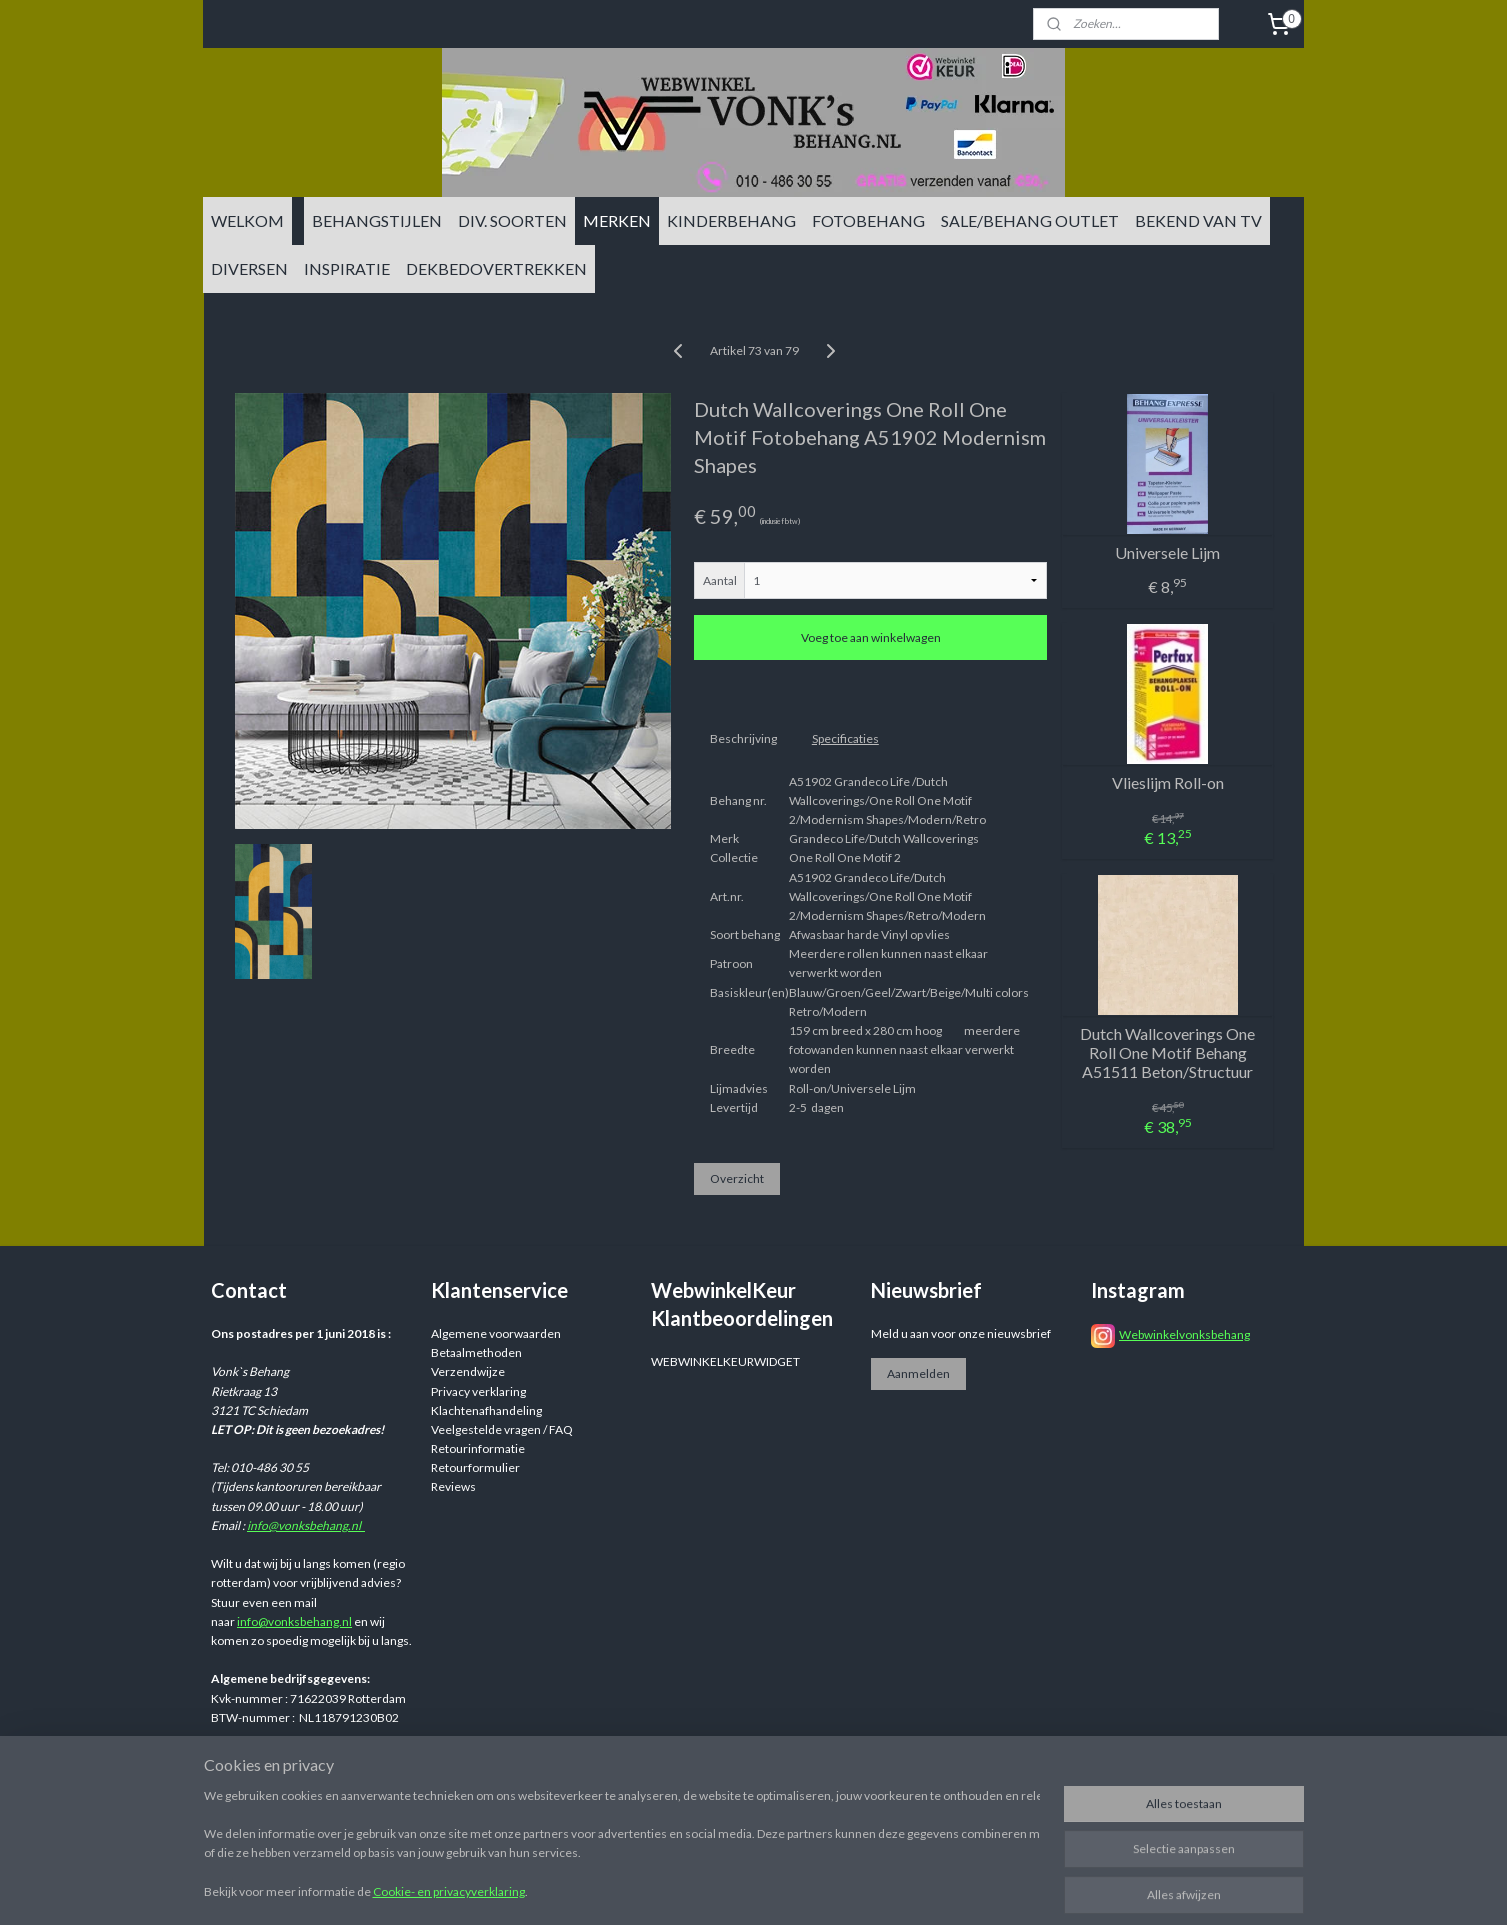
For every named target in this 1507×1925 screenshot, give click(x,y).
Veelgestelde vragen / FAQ (502, 1429)
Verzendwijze (468, 1371)
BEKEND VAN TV (1198, 220)
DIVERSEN (249, 268)
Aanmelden (918, 1373)
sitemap (871, 1789)
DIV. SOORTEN (512, 220)
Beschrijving (742, 738)
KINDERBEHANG (731, 220)
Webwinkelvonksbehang (1184, 1334)
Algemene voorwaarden (496, 1333)
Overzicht (736, 1178)
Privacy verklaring (478, 1391)
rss (907, 1789)
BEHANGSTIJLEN (377, 220)
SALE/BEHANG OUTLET (1030, 220)
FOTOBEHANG (868, 220)
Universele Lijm (1167, 552)
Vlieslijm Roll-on (1167, 782)
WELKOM (247, 220)
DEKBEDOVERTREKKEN (496, 268)
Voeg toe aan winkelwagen (870, 637)
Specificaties (844, 738)
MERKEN (617, 220)
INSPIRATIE (347, 268)
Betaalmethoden (476, 1352)
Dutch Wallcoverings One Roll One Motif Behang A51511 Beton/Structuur (1167, 1052)
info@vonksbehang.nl (306, 1525)
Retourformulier (475, 1467)
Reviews (453, 1486)
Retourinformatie (478, 1448)
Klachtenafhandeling (486, 1410)
